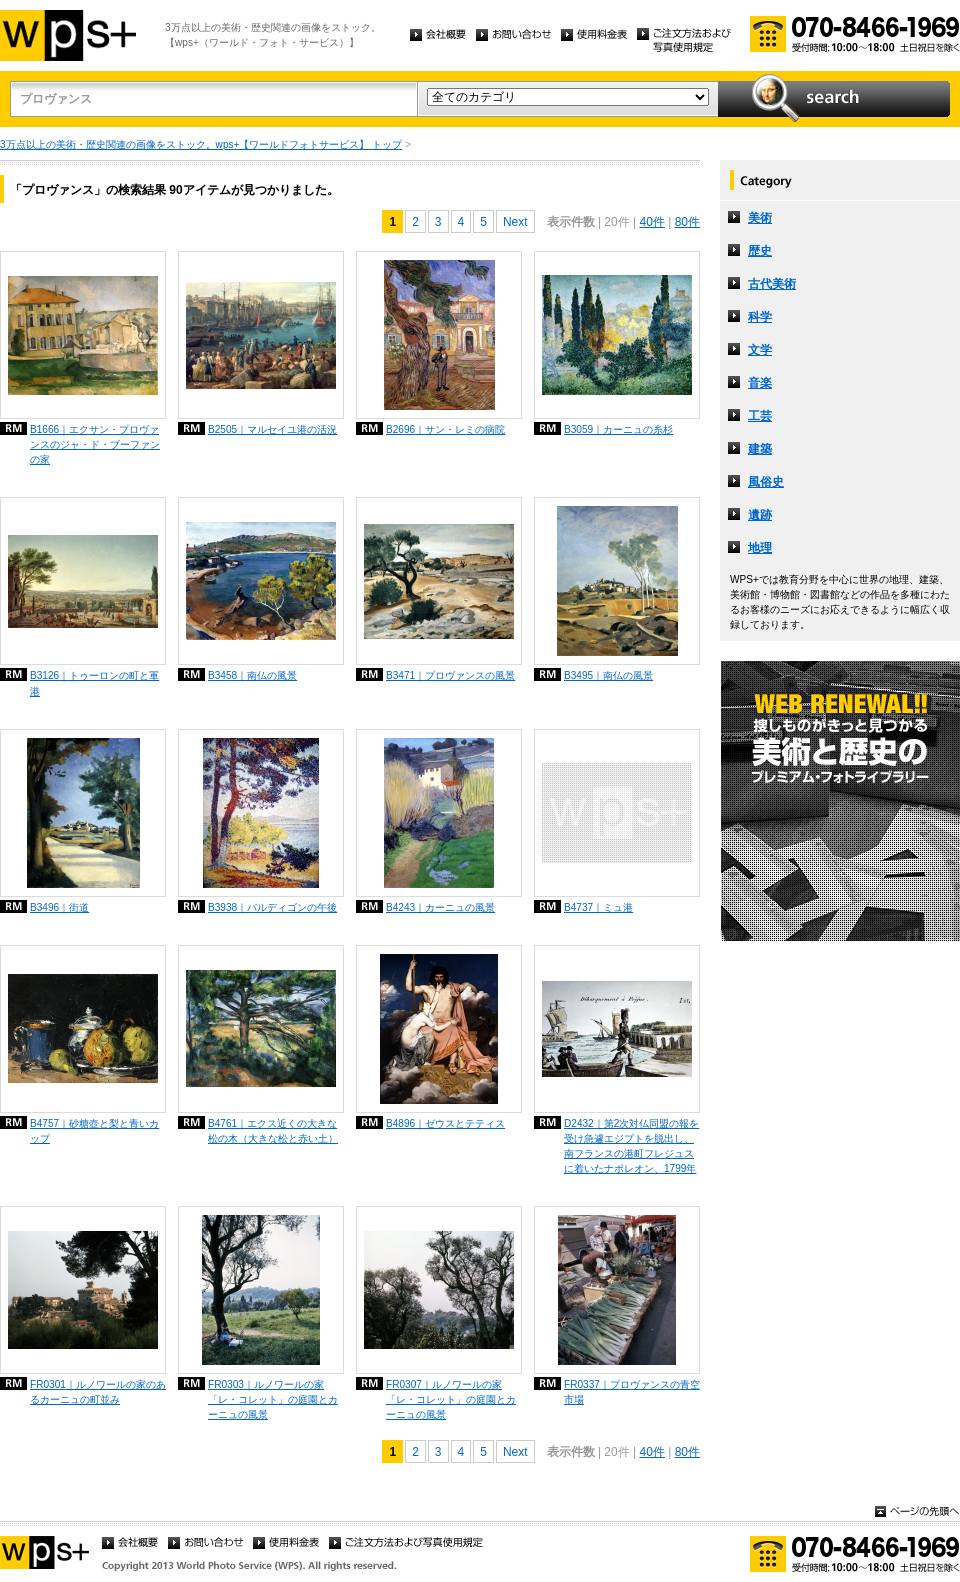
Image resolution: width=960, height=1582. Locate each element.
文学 (760, 350)
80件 (687, 222)
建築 (760, 449)
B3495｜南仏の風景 (608, 675)
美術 (760, 218)
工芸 (760, 416)
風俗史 (766, 482)
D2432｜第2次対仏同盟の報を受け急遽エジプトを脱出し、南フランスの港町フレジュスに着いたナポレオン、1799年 (631, 1146)
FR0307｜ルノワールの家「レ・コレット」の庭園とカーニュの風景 (451, 1399)
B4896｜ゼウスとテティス (445, 1123)
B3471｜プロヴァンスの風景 (450, 675)
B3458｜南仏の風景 (252, 675)
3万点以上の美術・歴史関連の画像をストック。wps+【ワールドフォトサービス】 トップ (201, 144)
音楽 (760, 383)
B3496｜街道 (59, 907)
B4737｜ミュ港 (598, 907)
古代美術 (772, 284)
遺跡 (760, 515)
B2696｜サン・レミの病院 (445, 429)
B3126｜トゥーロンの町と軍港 (94, 683)
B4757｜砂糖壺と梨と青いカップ (94, 1131)
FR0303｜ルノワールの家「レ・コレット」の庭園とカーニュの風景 (273, 1399)
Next (515, 222)
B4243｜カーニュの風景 (440, 907)
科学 (760, 317)
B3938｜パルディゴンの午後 (272, 907)
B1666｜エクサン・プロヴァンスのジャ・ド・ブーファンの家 (95, 444)
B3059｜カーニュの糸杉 (618, 429)
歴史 (760, 251)
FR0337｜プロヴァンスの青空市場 (632, 1392)
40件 (651, 222)
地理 (760, 548)
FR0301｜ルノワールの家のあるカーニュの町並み (98, 1392)
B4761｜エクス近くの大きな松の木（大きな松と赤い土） (273, 1131)
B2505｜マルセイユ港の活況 (272, 429)
